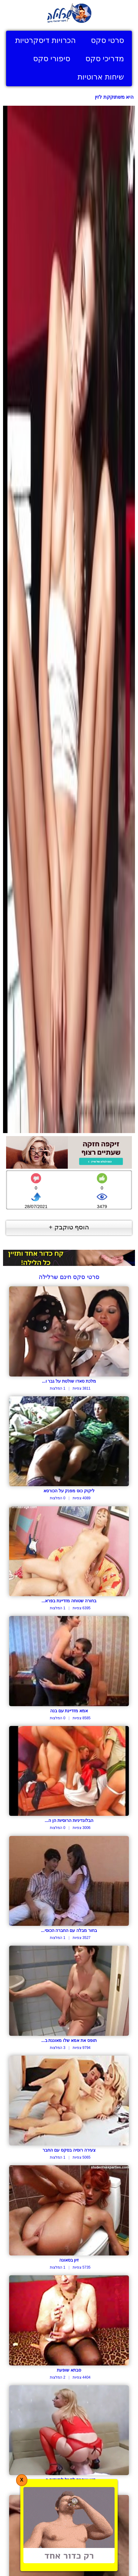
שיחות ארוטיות (101, 77)
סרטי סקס (107, 40)
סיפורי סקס (51, 58)
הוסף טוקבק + (69, 1227)
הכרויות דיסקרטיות (45, 40)
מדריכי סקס (104, 58)
